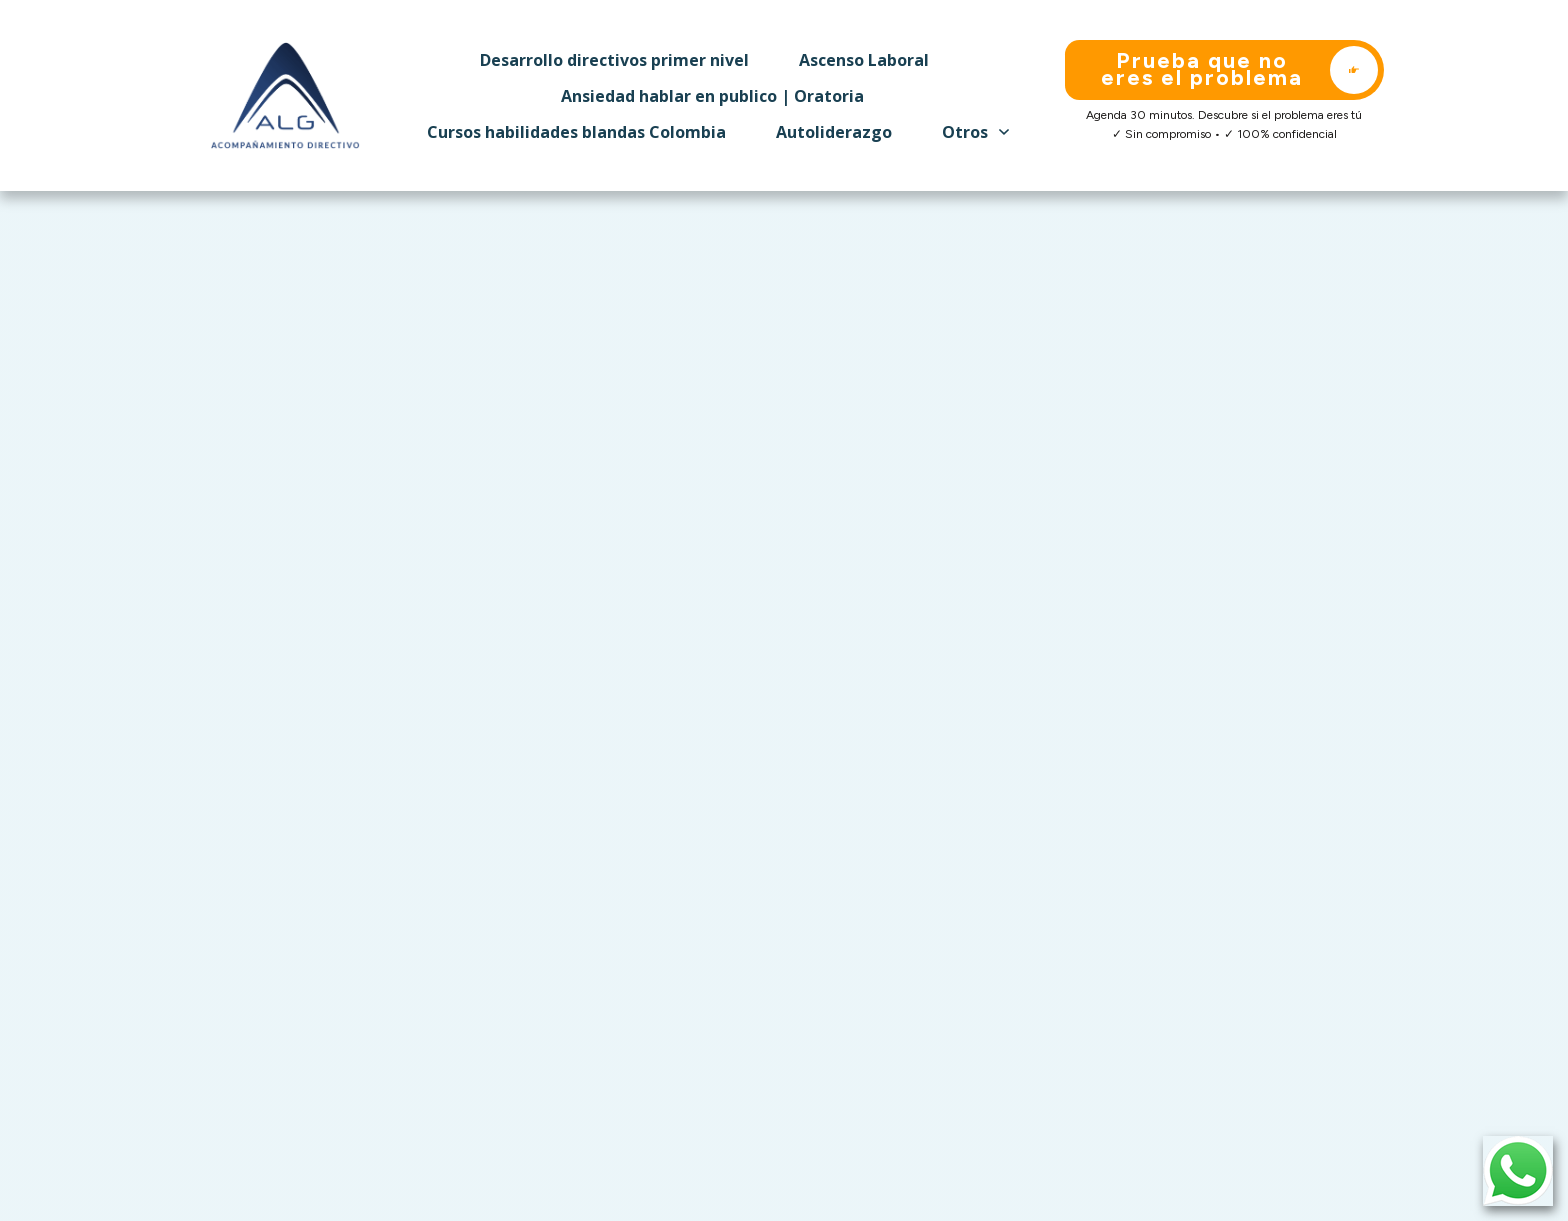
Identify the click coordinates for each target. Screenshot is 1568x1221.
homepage (609, 615)
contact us (710, 615)
